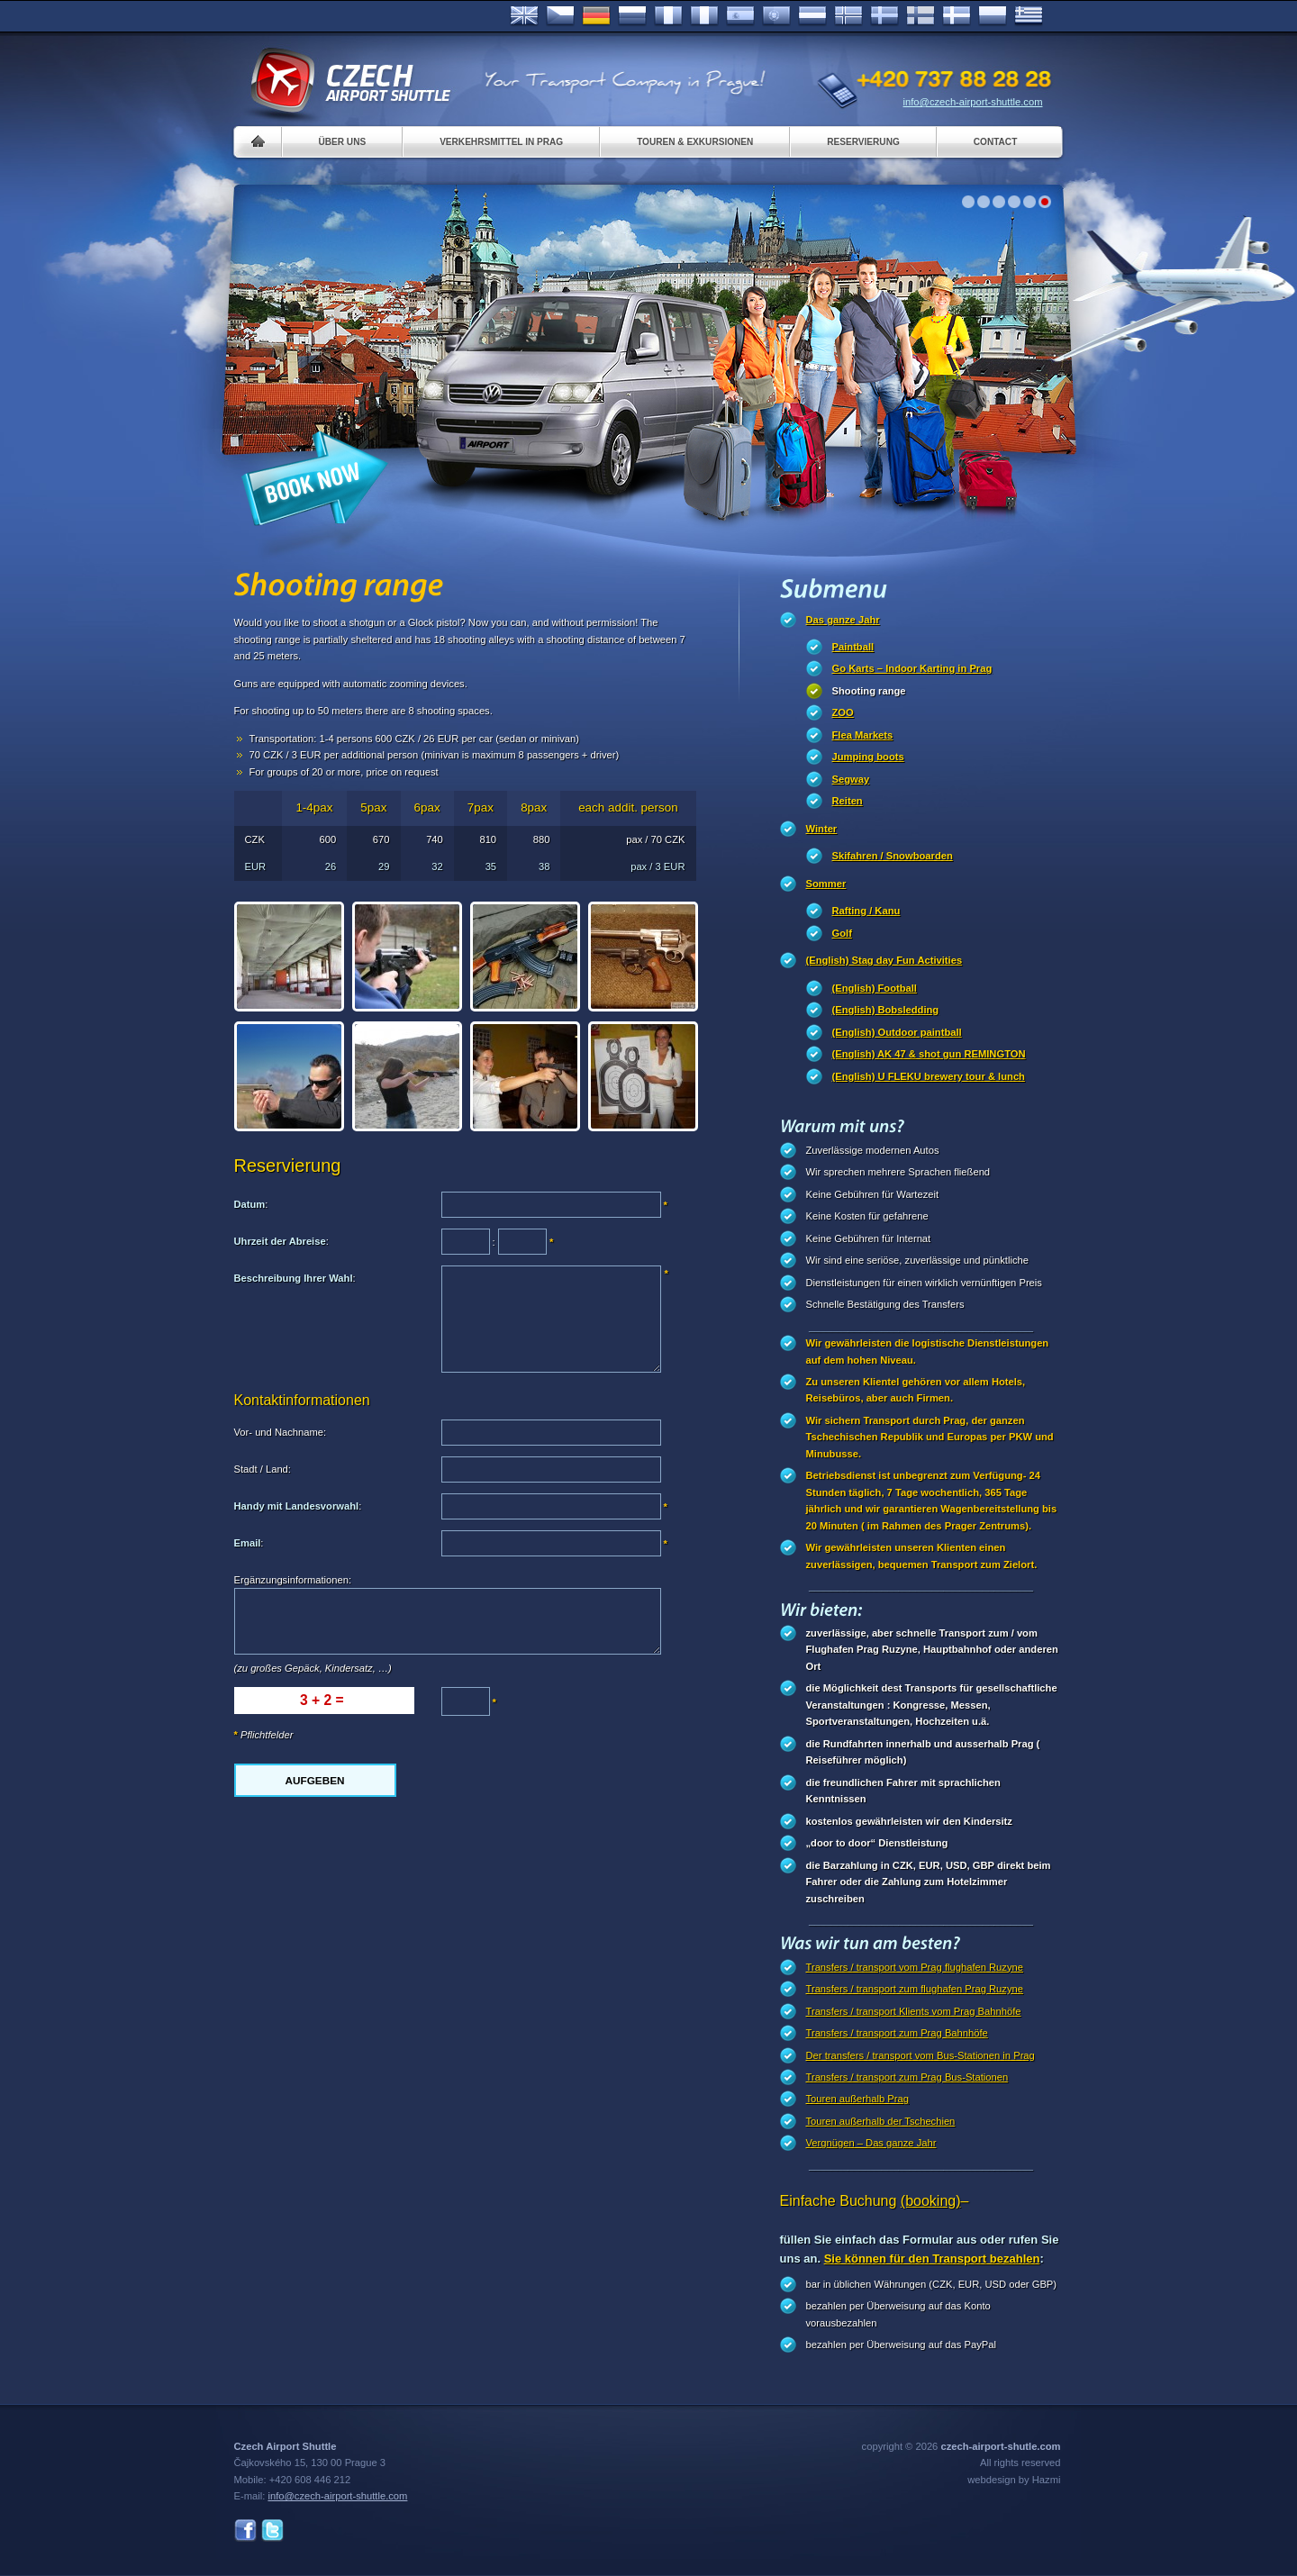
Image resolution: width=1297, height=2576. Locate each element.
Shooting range (869, 690)
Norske (848, 16)
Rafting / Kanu (866, 910)
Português (776, 16)
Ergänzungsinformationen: (293, 1579)
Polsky (992, 16)
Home (258, 142)
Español (740, 16)
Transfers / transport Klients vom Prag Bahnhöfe (913, 2011)
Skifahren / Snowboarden (892, 855)
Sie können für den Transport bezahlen (932, 2258)
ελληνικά (1028, 16)
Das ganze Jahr (843, 619)
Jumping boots (868, 756)
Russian (632, 16)
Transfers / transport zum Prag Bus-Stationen (907, 2077)
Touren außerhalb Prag (857, 2098)
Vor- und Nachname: (280, 1432)
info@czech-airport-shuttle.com (973, 101)
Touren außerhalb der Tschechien (881, 2121)
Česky (560, 16)
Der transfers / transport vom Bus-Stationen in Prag (920, 2055)
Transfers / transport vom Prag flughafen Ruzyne (914, 1967)
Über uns (343, 142)
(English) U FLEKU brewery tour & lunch (928, 1076)
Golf (842, 933)
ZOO (843, 712)
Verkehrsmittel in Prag (501, 142)
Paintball (853, 646)
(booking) (931, 2201)
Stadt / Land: (262, 1469)
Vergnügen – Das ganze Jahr (871, 2142)
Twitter (272, 2530)
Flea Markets (862, 735)
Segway (851, 779)
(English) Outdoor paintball (897, 1032)
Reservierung (863, 142)
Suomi (920, 16)
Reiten (847, 800)
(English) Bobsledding (885, 1009)
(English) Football (874, 988)
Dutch (812, 16)
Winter (822, 828)
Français (668, 16)
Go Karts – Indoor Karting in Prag (912, 668)
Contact (996, 142)
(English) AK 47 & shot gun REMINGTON (929, 1053)
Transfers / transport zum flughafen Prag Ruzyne (914, 1988)
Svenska (884, 16)
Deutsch (596, 16)
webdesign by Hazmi (1013, 2479)
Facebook (245, 2530)
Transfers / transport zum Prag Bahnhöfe (897, 2032)
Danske (956, 16)
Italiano (704, 16)
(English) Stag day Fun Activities (884, 960)
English (524, 16)
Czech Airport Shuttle (349, 81)
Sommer (826, 883)
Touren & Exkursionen (695, 142)
